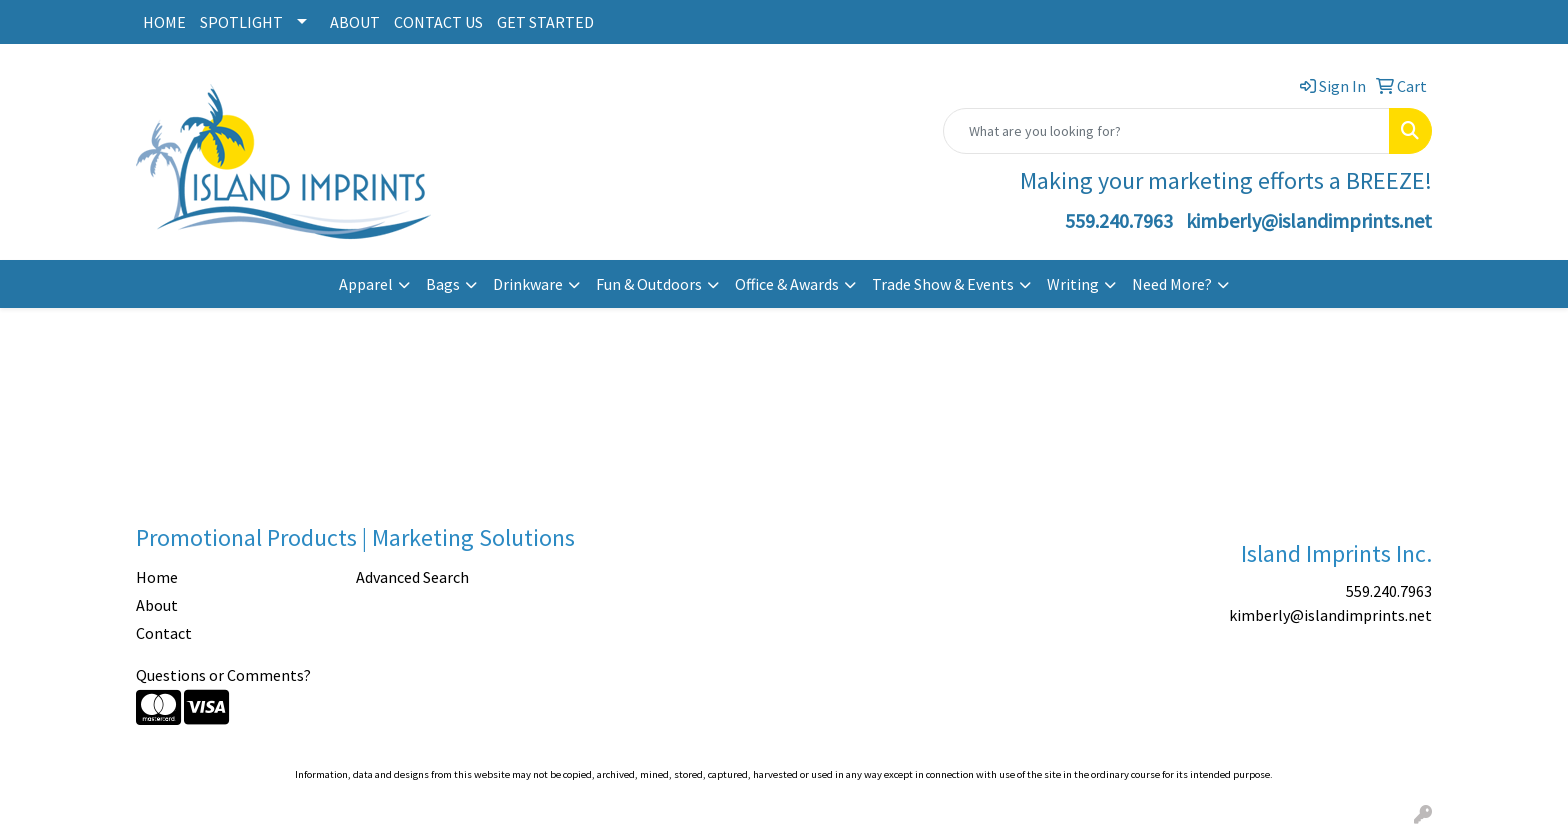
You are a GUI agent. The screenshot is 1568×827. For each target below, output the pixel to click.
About (157, 605)
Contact (164, 633)
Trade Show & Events (943, 284)
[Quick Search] (1166, 131)
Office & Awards (787, 284)
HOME (164, 22)
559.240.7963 (1119, 220)
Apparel (366, 284)
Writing (1073, 284)
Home (157, 577)
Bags (443, 284)
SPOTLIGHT (241, 22)
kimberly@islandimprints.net (1309, 220)
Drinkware (528, 284)
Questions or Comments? (223, 675)
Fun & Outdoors (649, 284)
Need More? (1172, 284)
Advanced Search (412, 577)
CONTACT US (438, 22)
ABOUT (355, 22)
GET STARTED (545, 22)
